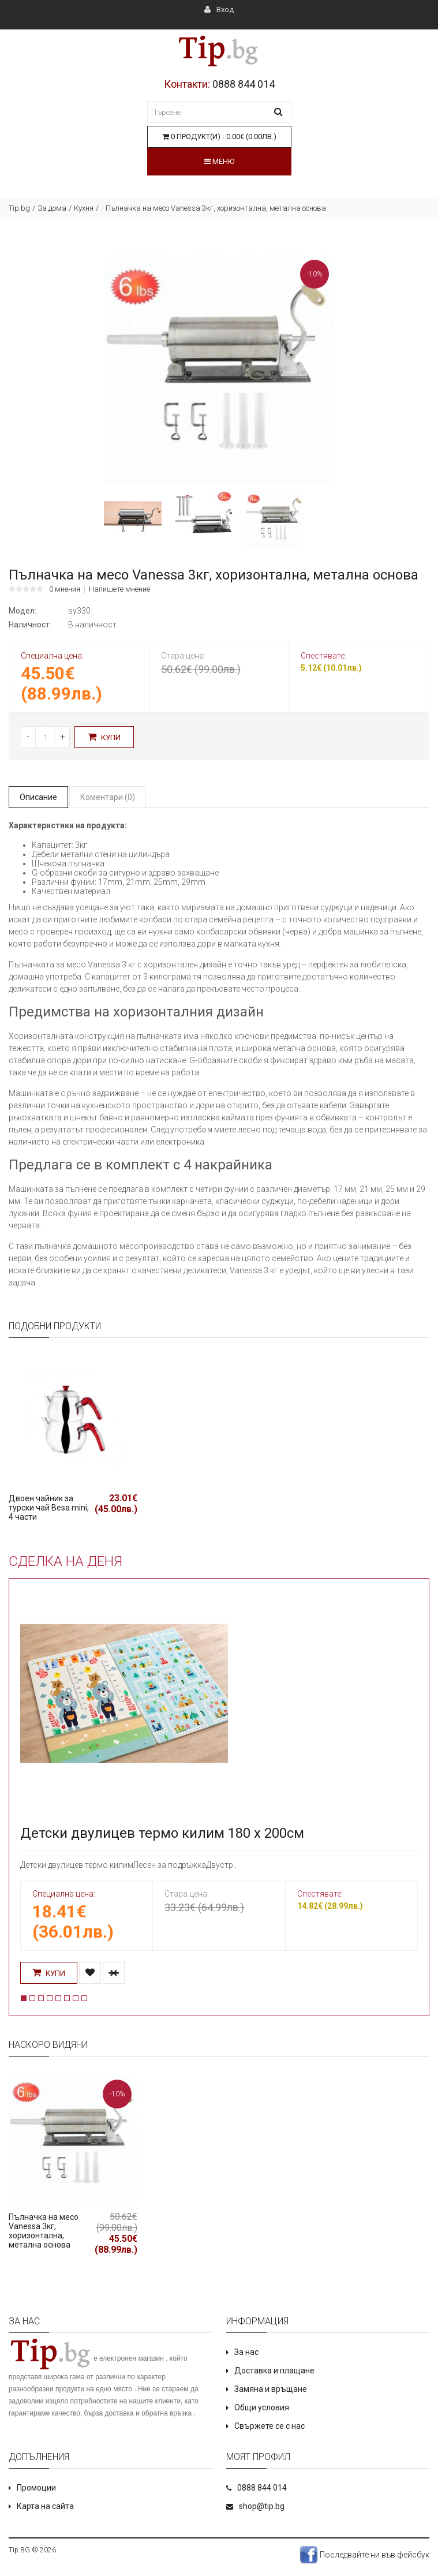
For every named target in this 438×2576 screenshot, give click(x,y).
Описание (38, 797)
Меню (219, 161)
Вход (219, 9)
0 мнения (64, 589)
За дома (52, 208)
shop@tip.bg (261, 2506)
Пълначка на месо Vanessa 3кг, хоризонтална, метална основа (43, 2230)
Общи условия (261, 2407)
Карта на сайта (45, 2506)
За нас (246, 2352)
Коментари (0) (107, 797)
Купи (104, 737)
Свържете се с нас (269, 2426)
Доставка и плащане (274, 2370)
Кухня (83, 208)
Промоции (36, 2487)
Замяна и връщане (270, 2389)
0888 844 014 (243, 84)
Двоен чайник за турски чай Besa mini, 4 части (49, 1507)
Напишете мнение (119, 589)
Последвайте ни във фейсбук (364, 2554)
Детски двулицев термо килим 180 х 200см (162, 1833)
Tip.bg (19, 208)
